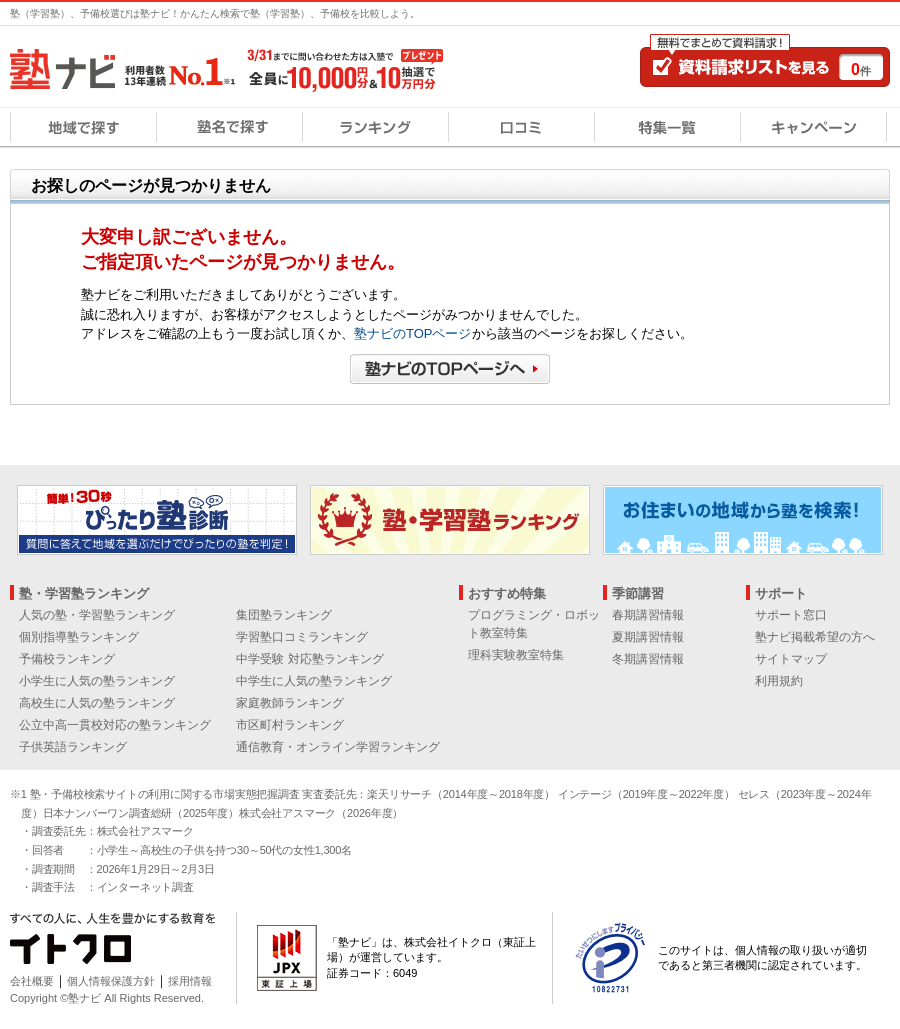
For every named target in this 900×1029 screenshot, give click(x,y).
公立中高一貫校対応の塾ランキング (115, 725)
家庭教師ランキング (290, 703)
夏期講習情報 (648, 637)
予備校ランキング (67, 659)
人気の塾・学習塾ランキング (97, 615)
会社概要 (32, 981)
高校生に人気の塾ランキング (97, 703)
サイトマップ (791, 659)
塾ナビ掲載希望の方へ (815, 637)
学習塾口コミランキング (302, 637)
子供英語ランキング (73, 747)
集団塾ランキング (284, 615)
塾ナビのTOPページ (413, 333)
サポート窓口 (791, 615)
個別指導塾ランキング (79, 637)
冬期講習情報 (648, 659)
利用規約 (779, 681)
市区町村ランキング (290, 725)
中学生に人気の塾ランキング (314, 681)
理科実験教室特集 (516, 655)
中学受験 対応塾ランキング (309, 659)
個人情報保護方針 (111, 981)
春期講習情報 (648, 615)
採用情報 (190, 981)
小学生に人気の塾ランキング (97, 681)
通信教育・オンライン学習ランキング (338, 747)
